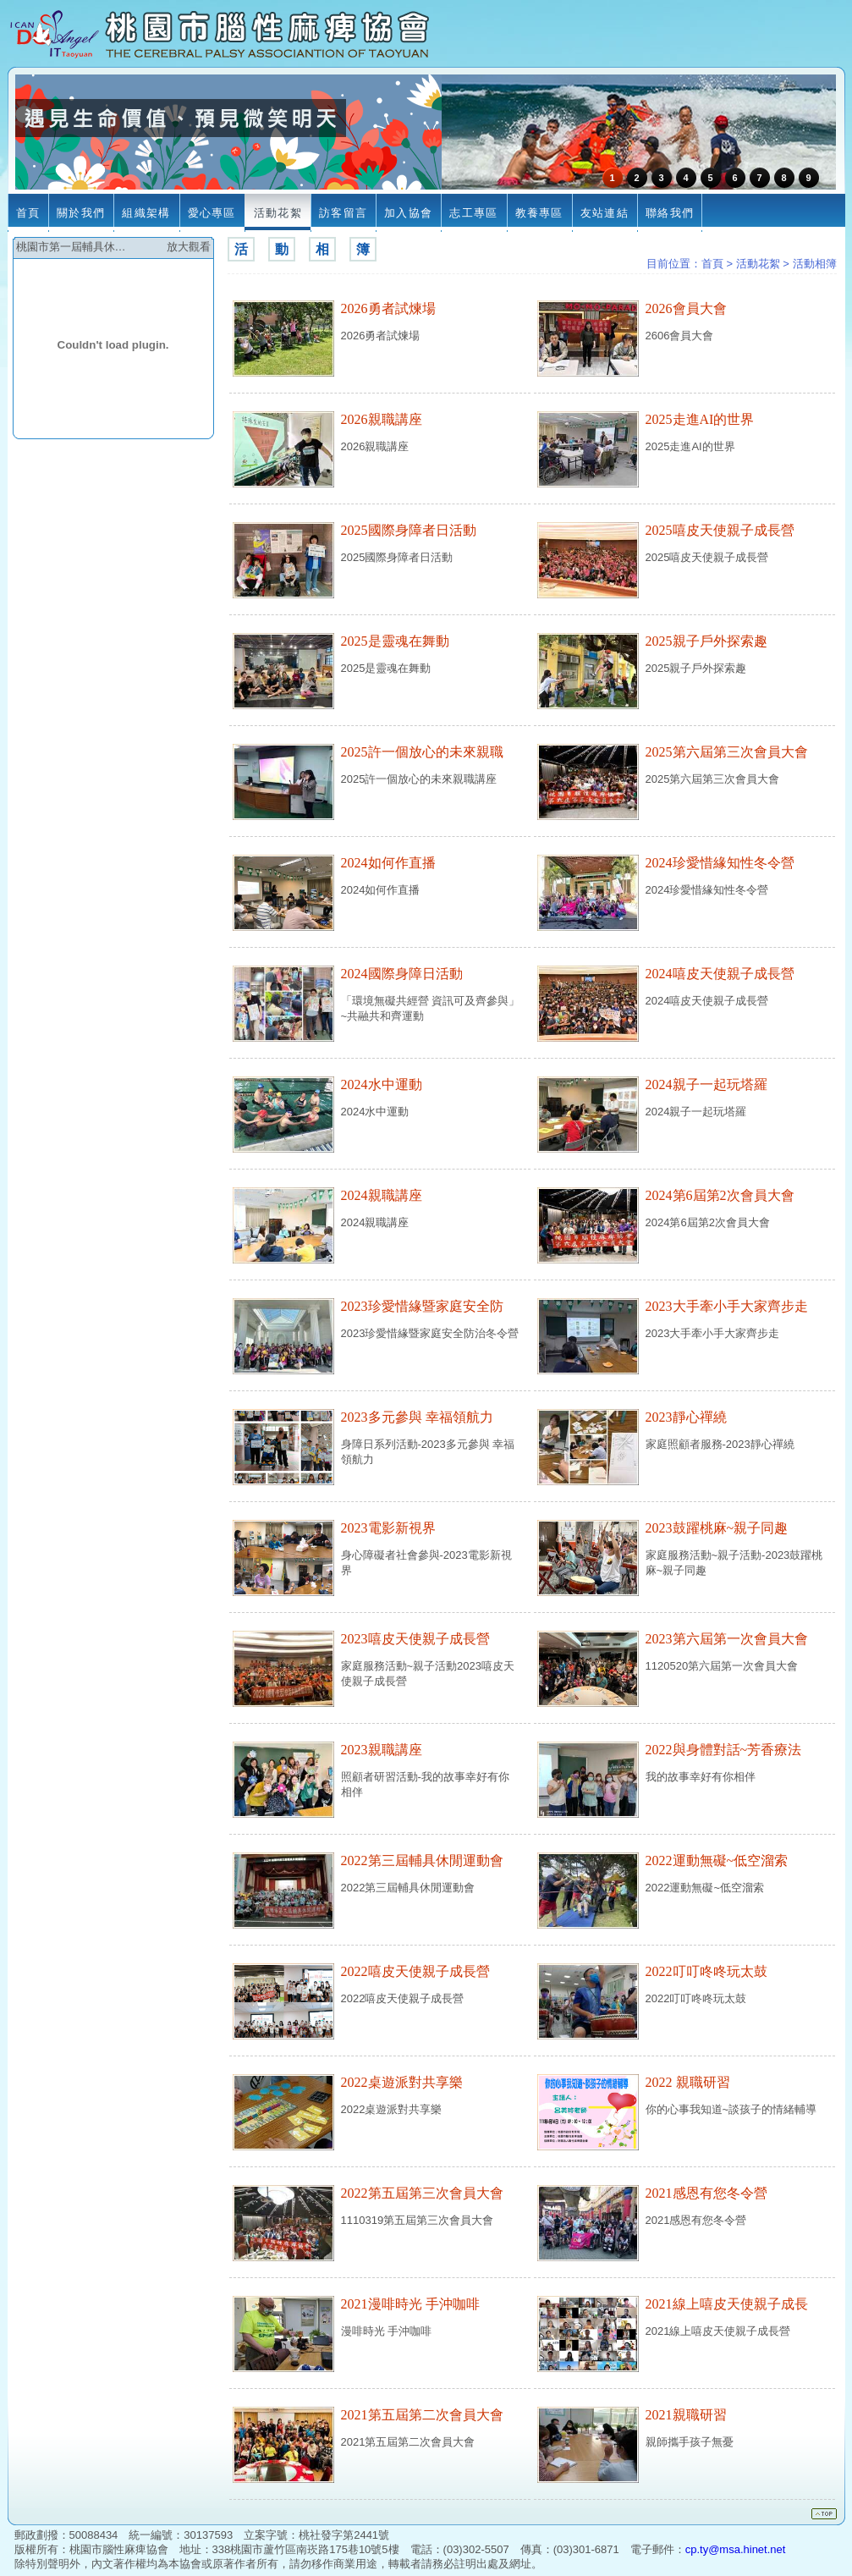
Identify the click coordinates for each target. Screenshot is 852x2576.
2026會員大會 (686, 308)
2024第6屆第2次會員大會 (720, 1195)
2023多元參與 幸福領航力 (417, 1417)
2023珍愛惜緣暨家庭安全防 (422, 1306)
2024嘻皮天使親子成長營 (720, 973)
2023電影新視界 (388, 1528)
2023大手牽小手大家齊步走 (727, 1306)
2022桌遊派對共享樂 (402, 2082)
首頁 (712, 263)
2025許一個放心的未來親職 (422, 752)
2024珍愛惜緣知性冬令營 (720, 863)
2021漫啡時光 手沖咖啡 (410, 2304)
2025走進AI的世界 (700, 419)
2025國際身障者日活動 (408, 530)
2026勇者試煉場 (388, 308)
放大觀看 (189, 246)
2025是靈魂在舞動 (395, 641)
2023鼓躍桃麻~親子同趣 (717, 1528)
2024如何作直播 (388, 863)
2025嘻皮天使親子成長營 (720, 530)
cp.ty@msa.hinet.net (735, 2549)
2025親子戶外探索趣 (706, 641)
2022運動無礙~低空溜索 (717, 1860)
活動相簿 (815, 263)
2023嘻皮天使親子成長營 (415, 1639)
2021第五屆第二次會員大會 (422, 2415)
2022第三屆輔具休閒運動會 (422, 1860)
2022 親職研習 (688, 2082)
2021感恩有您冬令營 (706, 2193)
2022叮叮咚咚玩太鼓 (706, 1971)
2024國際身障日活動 (402, 973)
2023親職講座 (381, 1749)
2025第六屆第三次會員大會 (727, 752)
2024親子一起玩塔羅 (706, 1084)
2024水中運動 (381, 1084)
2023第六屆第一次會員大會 (727, 1639)
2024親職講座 (381, 1195)
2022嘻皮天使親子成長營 (415, 1971)
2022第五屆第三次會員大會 (422, 2193)
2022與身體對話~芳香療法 (724, 1749)
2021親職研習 (686, 2415)
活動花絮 (758, 263)
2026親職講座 (381, 419)
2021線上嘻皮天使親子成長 (727, 2304)
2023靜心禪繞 (686, 1417)
